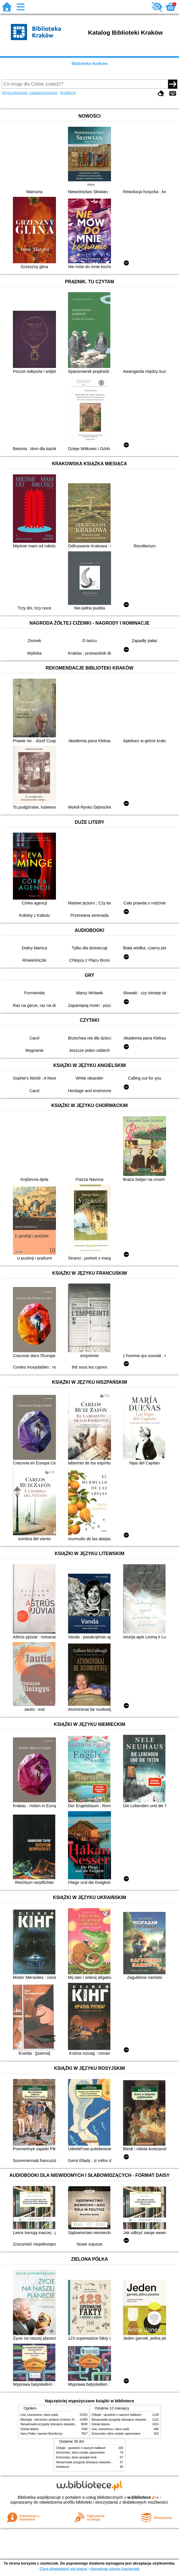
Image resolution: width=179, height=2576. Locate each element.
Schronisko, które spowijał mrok (76, 2457)
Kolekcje (68, 92)
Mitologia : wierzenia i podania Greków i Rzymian (51, 2419)
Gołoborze (62, 2466)
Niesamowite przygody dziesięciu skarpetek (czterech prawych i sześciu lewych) (71, 2424)
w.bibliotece (141, 2497)
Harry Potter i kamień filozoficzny (41, 2433)
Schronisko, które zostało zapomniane (116, 2433)
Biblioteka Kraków (90, 63)
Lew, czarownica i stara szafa (39, 2414)
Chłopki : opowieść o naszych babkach (116, 2414)
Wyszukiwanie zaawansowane (29, 92)
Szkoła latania (29, 2429)
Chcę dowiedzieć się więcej (63, 2569)
